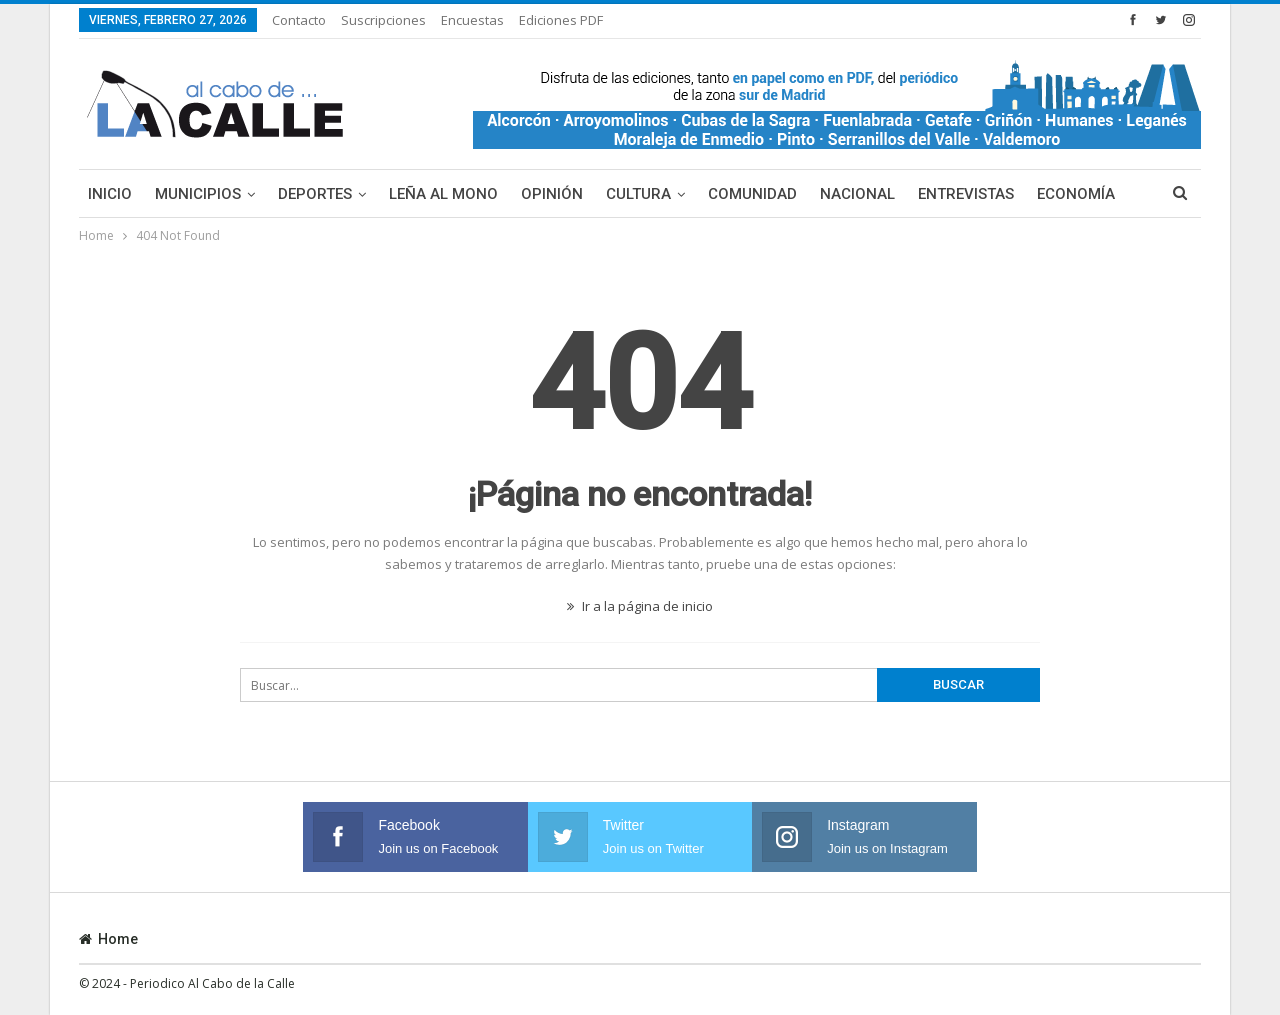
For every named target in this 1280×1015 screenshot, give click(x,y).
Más (1053, 194)
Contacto (299, 20)
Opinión (552, 194)
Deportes (315, 194)
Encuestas (472, 20)
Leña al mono (443, 194)
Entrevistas (966, 194)
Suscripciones (383, 20)
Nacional (857, 194)
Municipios (198, 194)
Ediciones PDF (561, 20)
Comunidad (752, 194)
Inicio (110, 194)
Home (108, 939)
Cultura (638, 194)
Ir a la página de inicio (640, 606)
